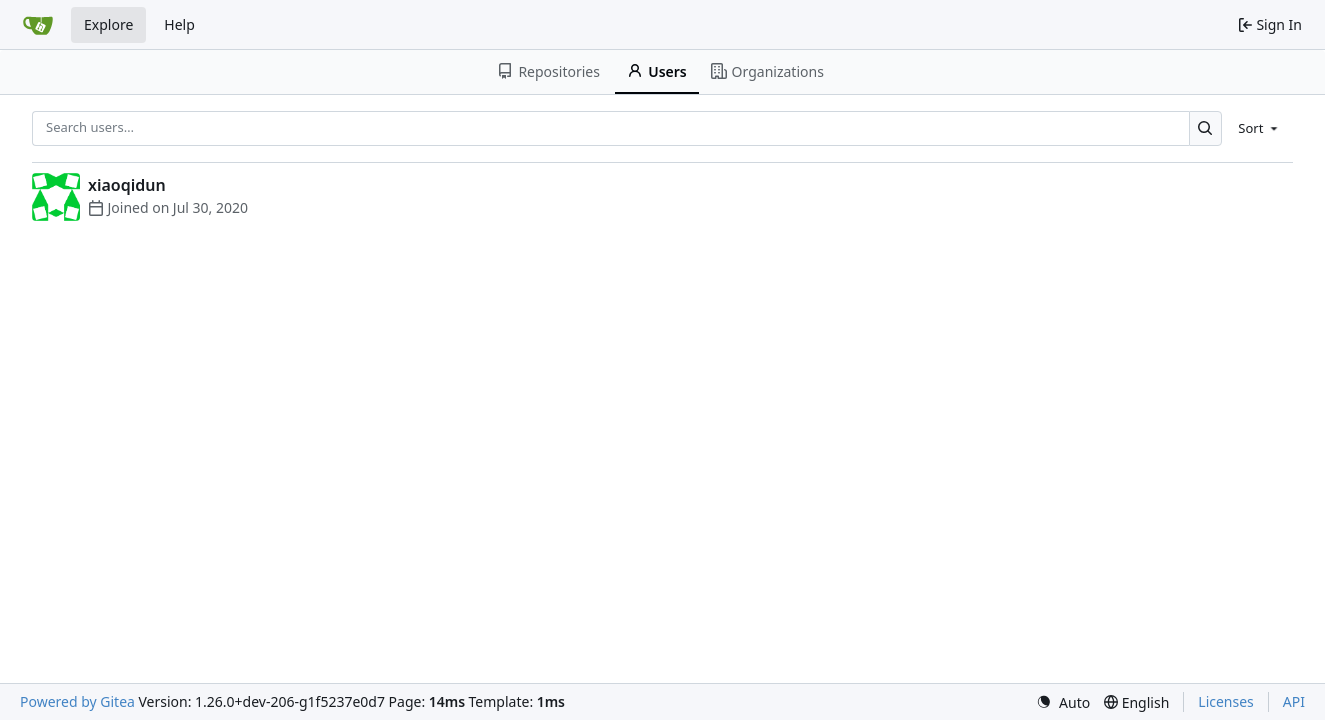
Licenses (1226, 701)
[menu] (1259, 128)
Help (179, 24)
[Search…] (1205, 128)
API (1294, 701)
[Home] (38, 25)
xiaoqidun (127, 185)
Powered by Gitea (77, 701)
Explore (108, 24)
